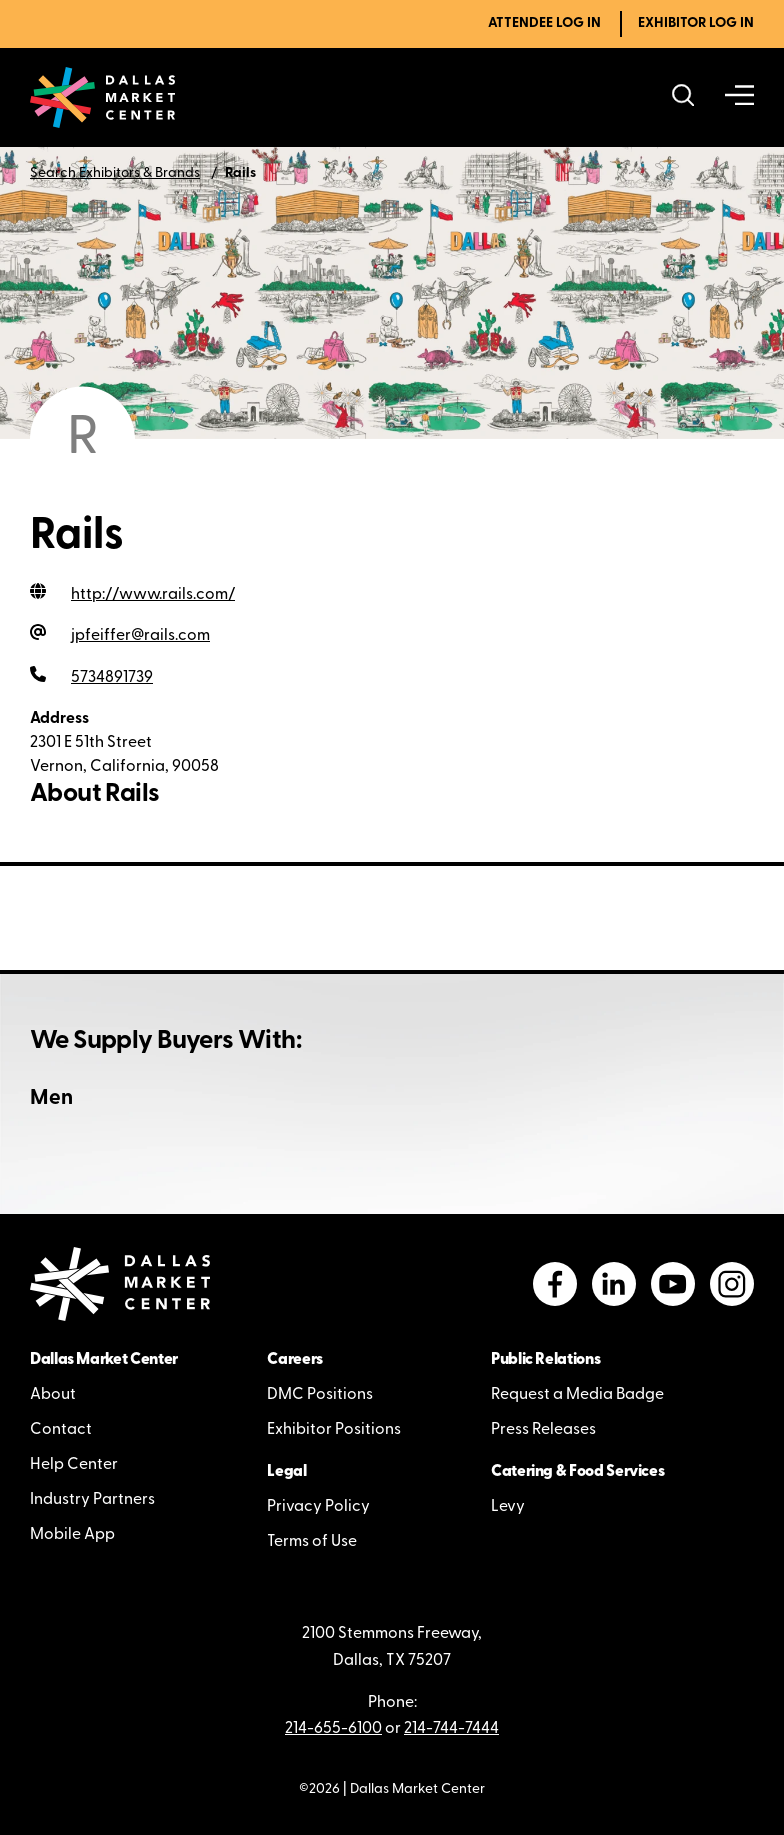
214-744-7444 (451, 1729)
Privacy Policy (318, 1507)
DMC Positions (320, 1395)
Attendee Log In (544, 23)
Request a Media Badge (577, 1395)
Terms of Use (312, 1542)
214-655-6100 (333, 1729)
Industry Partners (92, 1500)
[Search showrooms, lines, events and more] (683, 97)
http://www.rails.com (153, 595)
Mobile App (72, 1535)
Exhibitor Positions (334, 1430)
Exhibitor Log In (696, 23)
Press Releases (543, 1430)
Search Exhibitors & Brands (115, 173)
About (53, 1395)
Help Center (74, 1465)
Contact (61, 1430)
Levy (508, 1507)
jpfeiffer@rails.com (140, 636)
